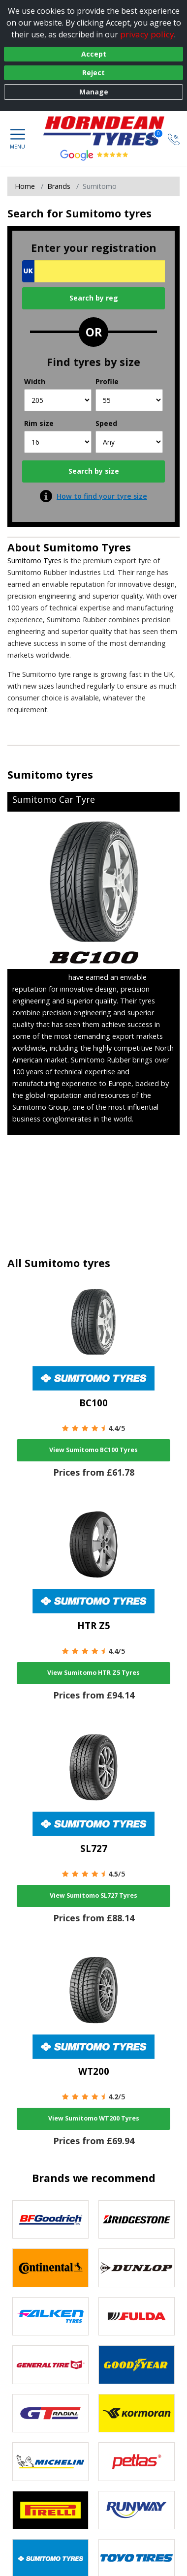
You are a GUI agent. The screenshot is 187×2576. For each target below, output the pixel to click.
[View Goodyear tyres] (136, 2364)
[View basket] (151, 138)
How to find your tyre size (102, 496)
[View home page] (109, 131)
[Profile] (129, 400)
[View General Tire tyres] (50, 2364)
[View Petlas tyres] (136, 2461)
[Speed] (129, 442)
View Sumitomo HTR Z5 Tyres (93, 1672)
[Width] (58, 400)
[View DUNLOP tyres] (136, 2267)
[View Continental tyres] (50, 2267)
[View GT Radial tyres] (50, 2413)
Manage (93, 91)
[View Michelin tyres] (50, 2461)
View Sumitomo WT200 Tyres (93, 2118)
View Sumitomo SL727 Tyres (93, 1895)
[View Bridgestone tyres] (136, 2219)
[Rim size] (58, 442)
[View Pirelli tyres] (50, 2510)
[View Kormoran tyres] (136, 2413)
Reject (93, 72)
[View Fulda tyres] (136, 2316)
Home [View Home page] (25, 186)
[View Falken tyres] (50, 2316)
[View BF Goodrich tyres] (50, 2219)
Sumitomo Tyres (87, 547)
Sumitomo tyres (50, 774)
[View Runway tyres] (136, 2510)
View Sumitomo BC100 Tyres (93, 1450)
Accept (93, 54)
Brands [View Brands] (58, 186)
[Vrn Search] (93, 271)
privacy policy (147, 34)
